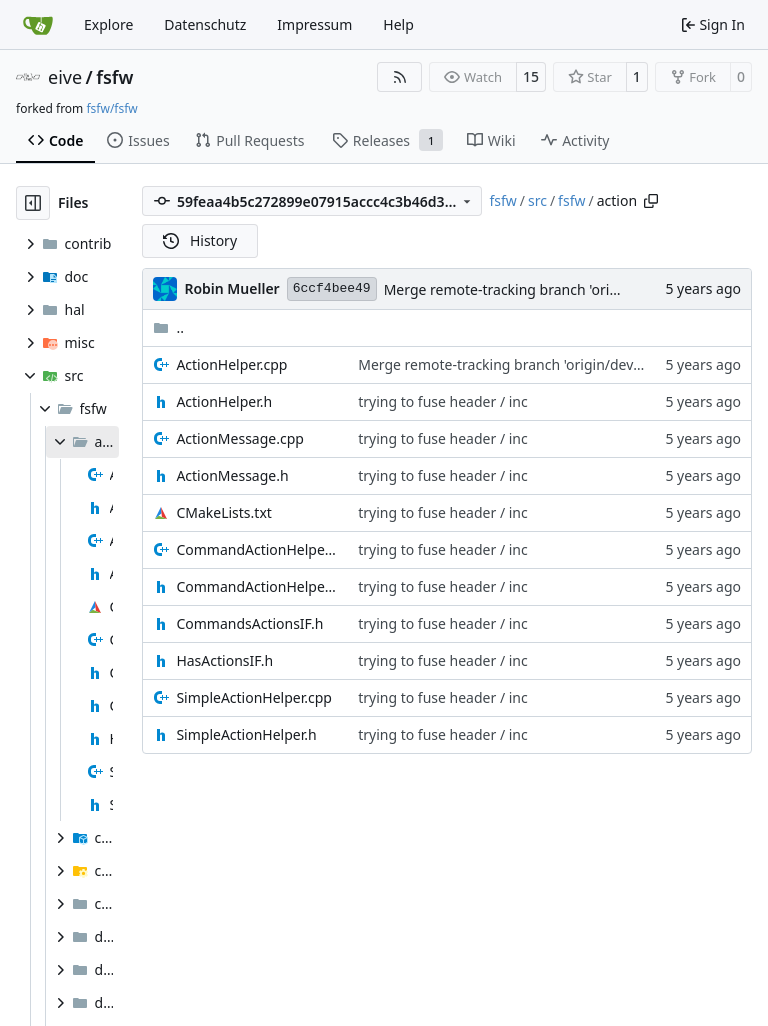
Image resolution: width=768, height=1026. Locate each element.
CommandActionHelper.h (257, 586)
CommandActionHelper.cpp (257, 549)
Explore (108, 24)
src (537, 200)
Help (398, 24)
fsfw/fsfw (111, 108)
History (200, 240)
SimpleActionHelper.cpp (254, 697)
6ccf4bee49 (332, 288)
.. (168, 327)
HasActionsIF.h (224, 660)
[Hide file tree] (33, 203)
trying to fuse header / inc (443, 401)
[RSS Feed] (400, 77)
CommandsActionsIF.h (249, 623)
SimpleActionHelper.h (246, 734)
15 (531, 76)
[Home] (38, 25)
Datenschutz (205, 24)
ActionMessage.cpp (240, 438)
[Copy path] (651, 201)
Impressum (314, 24)
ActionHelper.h (224, 401)
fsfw (114, 77)
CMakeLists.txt (223, 512)
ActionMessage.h (232, 475)
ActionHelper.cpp (231, 364)
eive (65, 77)
